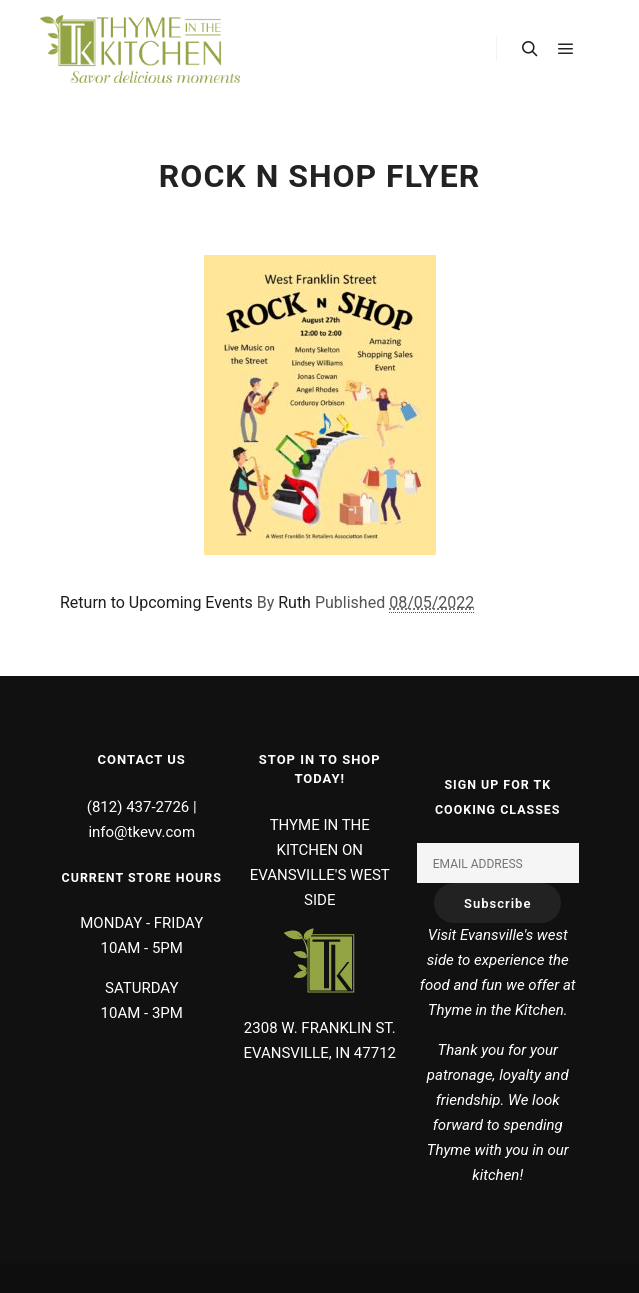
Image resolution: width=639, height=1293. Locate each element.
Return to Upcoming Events (156, 602)
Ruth (294, 602)
